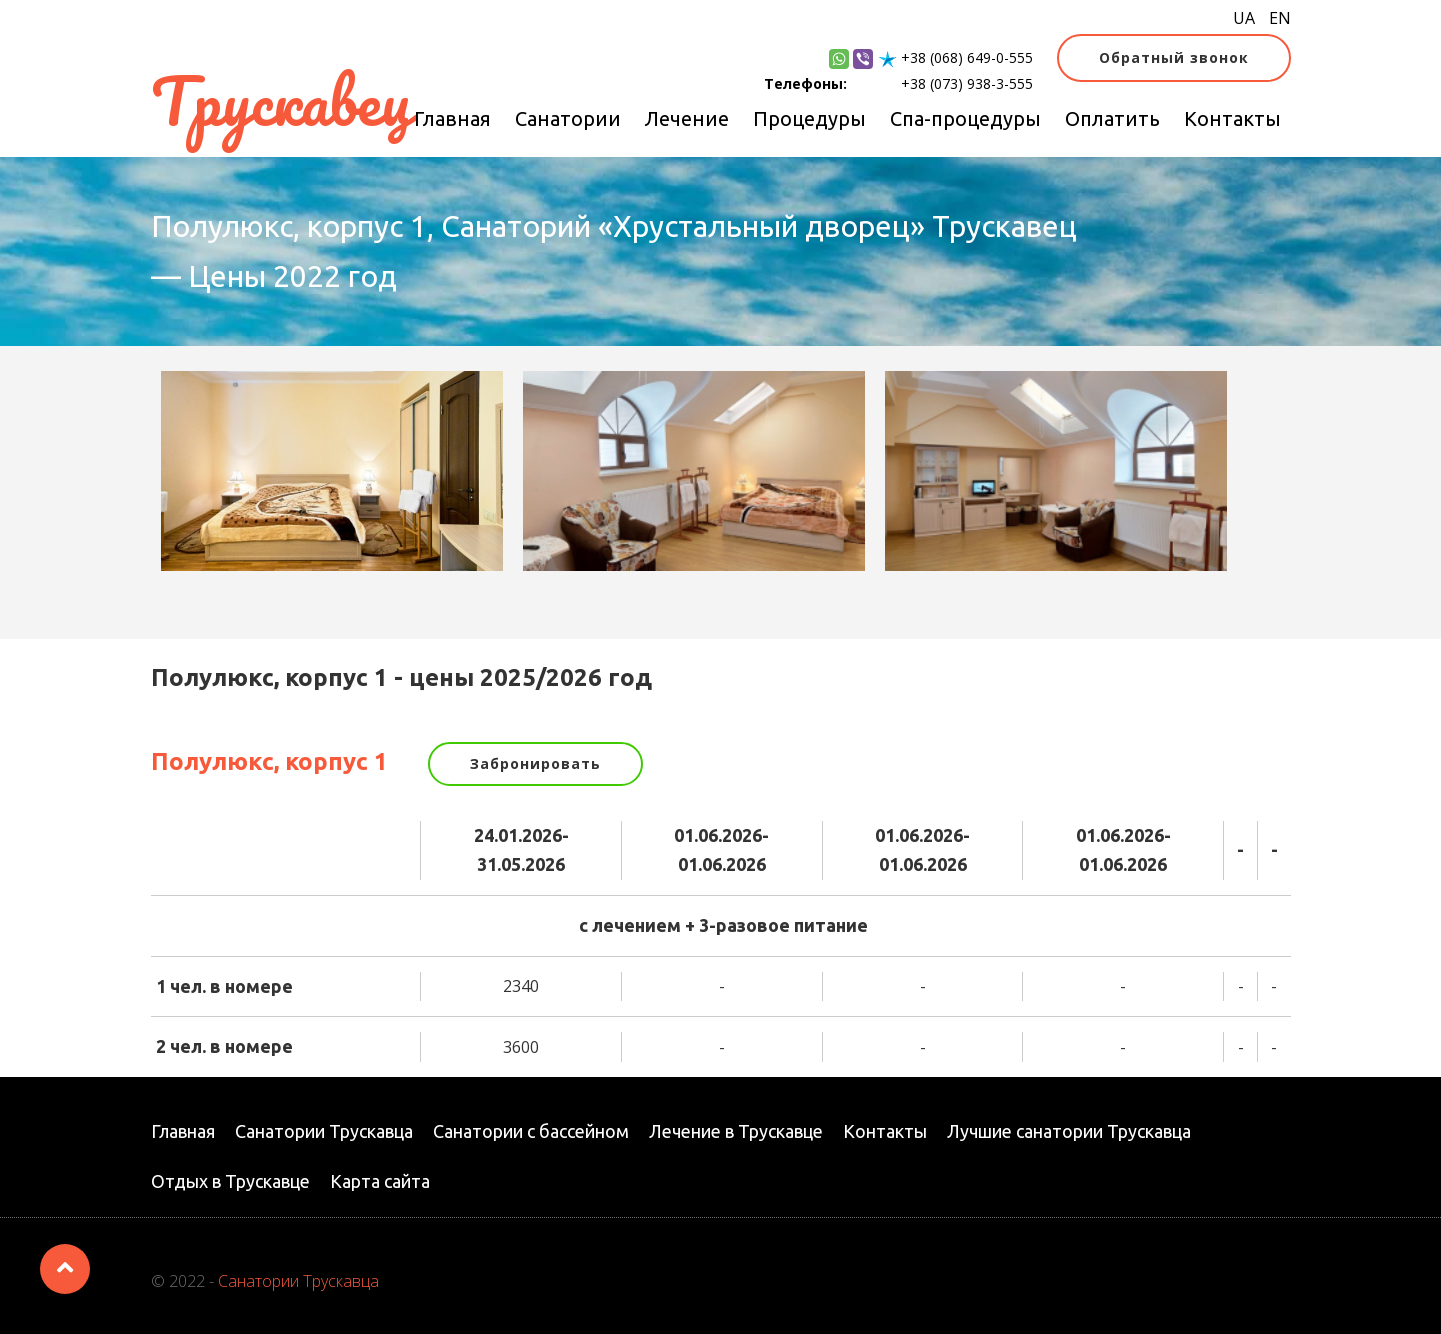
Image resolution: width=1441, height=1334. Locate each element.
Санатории (568, 118)
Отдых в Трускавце (230, 1181)
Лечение (687, 118)
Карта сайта (380, 1181)
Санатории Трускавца (324, 1131)
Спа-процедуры (965, 118)
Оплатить (1112, 118)
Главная (452, 118)
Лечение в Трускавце (736, 1131)
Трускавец (281, 100)
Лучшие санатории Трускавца (1069, 1131)
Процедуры (809, 118)
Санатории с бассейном (531, 1131)
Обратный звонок (1174, 57)
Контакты (1232, 118)
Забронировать (535, 763)
